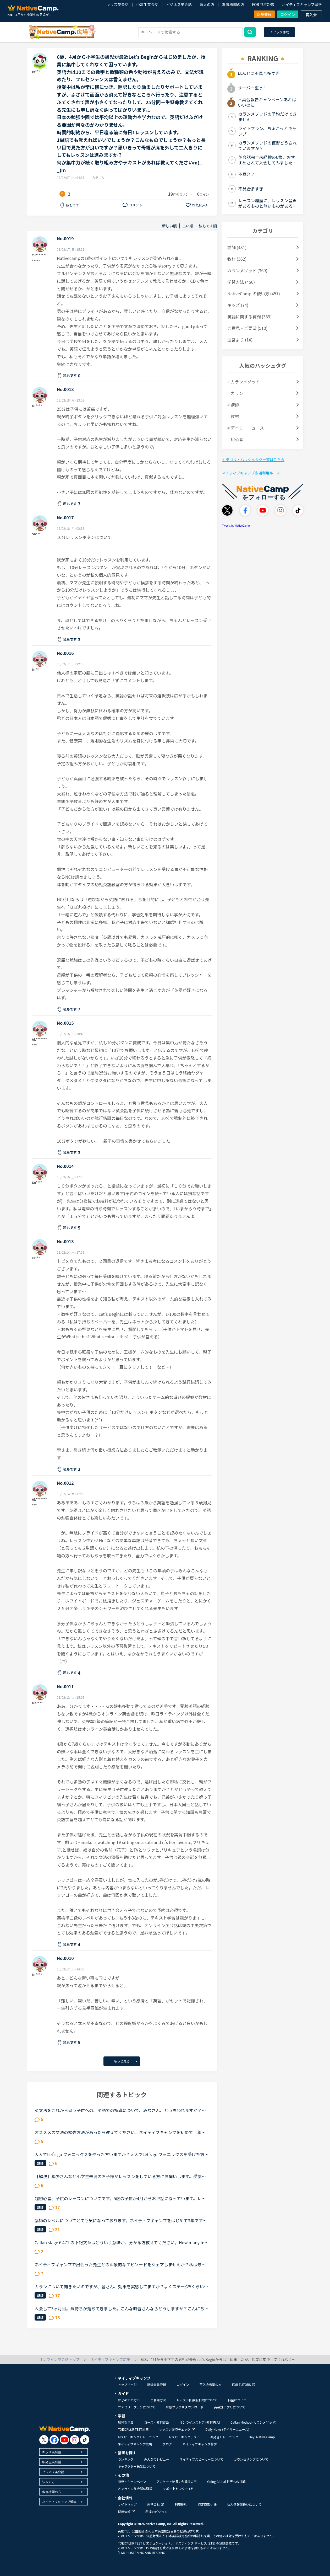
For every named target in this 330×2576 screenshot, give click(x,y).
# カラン (235, 393)
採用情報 (126, 2511)
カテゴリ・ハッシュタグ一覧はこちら (253, 459)
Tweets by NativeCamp (236, 525)
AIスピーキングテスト (184, 2437)
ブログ (167, 2444)
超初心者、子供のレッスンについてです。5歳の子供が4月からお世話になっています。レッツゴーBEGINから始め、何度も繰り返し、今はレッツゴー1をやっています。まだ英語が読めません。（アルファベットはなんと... (121, 2198)
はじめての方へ (129, 2400)
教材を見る (126, 2422)
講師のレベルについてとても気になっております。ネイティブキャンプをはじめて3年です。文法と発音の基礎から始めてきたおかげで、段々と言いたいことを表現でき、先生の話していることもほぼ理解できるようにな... (121, 2220)
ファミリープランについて (136, 2407)
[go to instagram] (74, 2439)
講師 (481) (236, 247)
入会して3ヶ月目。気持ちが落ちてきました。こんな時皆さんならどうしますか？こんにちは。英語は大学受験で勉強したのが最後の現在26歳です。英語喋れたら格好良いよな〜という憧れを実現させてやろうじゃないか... (120, 2308)
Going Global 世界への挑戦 (226, 2481)
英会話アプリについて (229, 2407)
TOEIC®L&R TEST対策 (133, 2429)
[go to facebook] (54, 2439)
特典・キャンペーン (132, 2481)
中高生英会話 (147, 4)
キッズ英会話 (117, 4)
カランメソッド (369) (247, 270)
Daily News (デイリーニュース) (227, 2429)
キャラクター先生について (136, 2466)
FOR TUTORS (263, 4)
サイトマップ (127, 2504)
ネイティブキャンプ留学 (302, 4)
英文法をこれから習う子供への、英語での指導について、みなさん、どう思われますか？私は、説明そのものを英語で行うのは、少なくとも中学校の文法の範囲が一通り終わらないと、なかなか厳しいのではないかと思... (120, 2110)
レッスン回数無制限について (197, 2400)
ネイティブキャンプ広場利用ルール (251, 472)
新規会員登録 (156, 2384)
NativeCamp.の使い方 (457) (253, 293)
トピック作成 (279, 32)
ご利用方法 (158, 2400)
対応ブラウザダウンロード (185, 2407)
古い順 (187, 225)
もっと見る (122, 2061)
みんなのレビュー (156, 2459)
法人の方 (207, 4)
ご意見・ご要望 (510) (247, 328)
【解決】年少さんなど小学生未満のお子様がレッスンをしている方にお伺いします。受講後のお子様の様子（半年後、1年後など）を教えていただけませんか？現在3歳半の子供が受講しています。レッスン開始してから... (120, 2176)
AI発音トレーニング (224, 2437)
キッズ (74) (237, 305)
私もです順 (208, 225)
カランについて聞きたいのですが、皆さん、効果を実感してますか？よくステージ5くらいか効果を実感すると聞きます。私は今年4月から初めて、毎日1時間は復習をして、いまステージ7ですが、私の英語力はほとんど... (121, 2286)
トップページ (127, 2384)
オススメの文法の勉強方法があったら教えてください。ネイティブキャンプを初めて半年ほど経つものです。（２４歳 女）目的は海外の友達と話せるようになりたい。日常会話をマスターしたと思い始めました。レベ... (121, 2132)
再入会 (311, 14)
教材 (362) (236, 259)
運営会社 (155, 2504)
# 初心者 (235, 439)
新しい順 (169, 225)
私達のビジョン (156, 2511)
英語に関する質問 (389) (249, 316)
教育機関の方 (233, 4)
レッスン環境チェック (177, 2429)
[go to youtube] (64, 2439)
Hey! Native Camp (262, 2437)
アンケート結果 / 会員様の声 (176, 2481)
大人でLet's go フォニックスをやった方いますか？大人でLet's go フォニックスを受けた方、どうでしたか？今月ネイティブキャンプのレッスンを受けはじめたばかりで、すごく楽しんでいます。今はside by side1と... (121, 2154)
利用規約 (181, 2504)
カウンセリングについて (251, 2459)
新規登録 (264, 14)
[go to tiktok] (84, 2439)
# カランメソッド (243, 381)
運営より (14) (239, 339)
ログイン (287, 14)
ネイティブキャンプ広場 (135, 2444)
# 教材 (233, 416)
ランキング (126, 2459)
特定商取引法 (207, 2504)
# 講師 (233, 405)
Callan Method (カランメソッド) (253, 2422)
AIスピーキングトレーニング (138, 2437)
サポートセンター (177, 2488)
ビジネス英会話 (179, 4)
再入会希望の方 (211, 2384)
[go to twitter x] (43, 2439)
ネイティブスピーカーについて (201, 2459)
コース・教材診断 (156, 2422)
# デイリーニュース (245, 428)
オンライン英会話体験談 (135, 2488)
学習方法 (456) (241, 282)
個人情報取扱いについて (244, 2504)
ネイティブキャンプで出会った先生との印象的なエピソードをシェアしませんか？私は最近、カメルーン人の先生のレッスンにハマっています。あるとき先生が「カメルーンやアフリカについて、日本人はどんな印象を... (120, 2264)
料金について (237, 2400)
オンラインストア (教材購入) (199, 2422)
